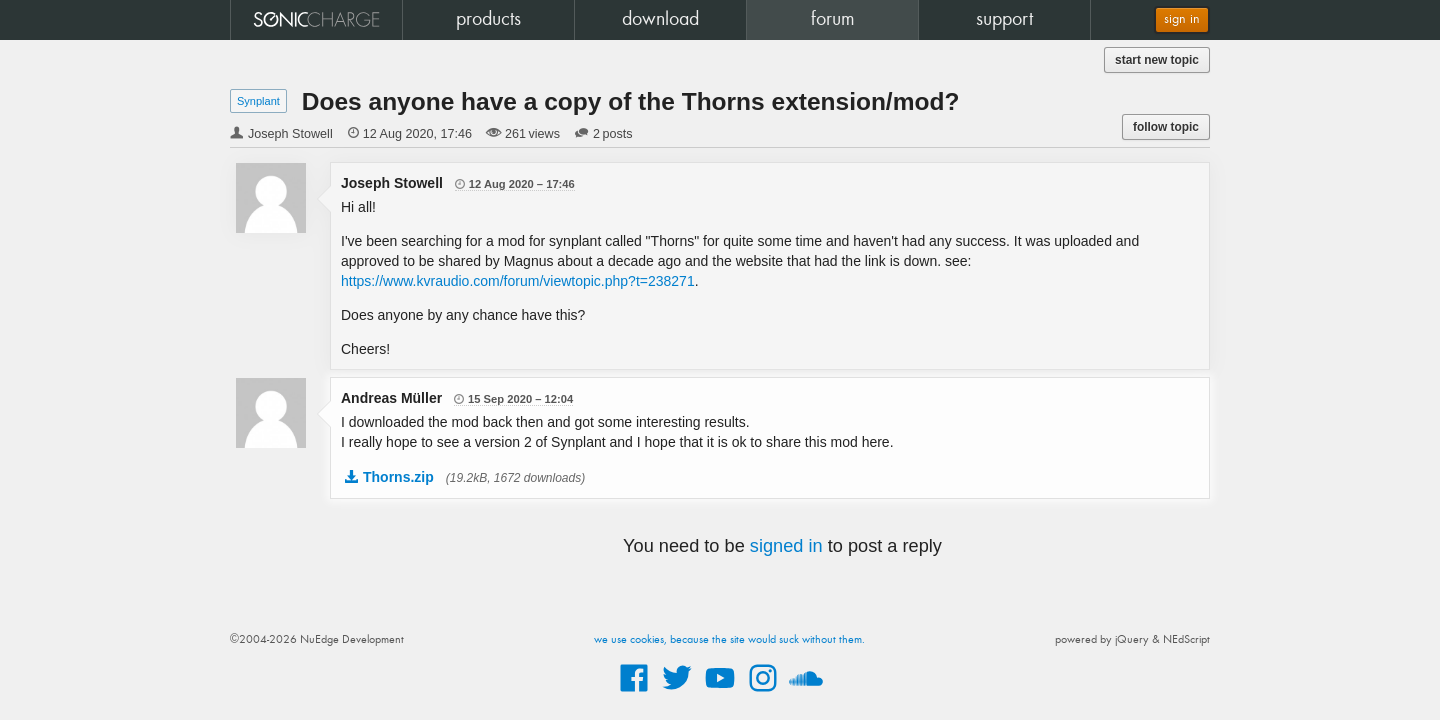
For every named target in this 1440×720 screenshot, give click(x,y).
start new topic (1157, 60)
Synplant (258, 101)
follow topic (1166, 127)
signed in (786, 546)
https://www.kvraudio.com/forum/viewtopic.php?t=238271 (518, 281)
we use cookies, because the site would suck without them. (729, 640)
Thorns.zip (398, 477)
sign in (1182, 19)
